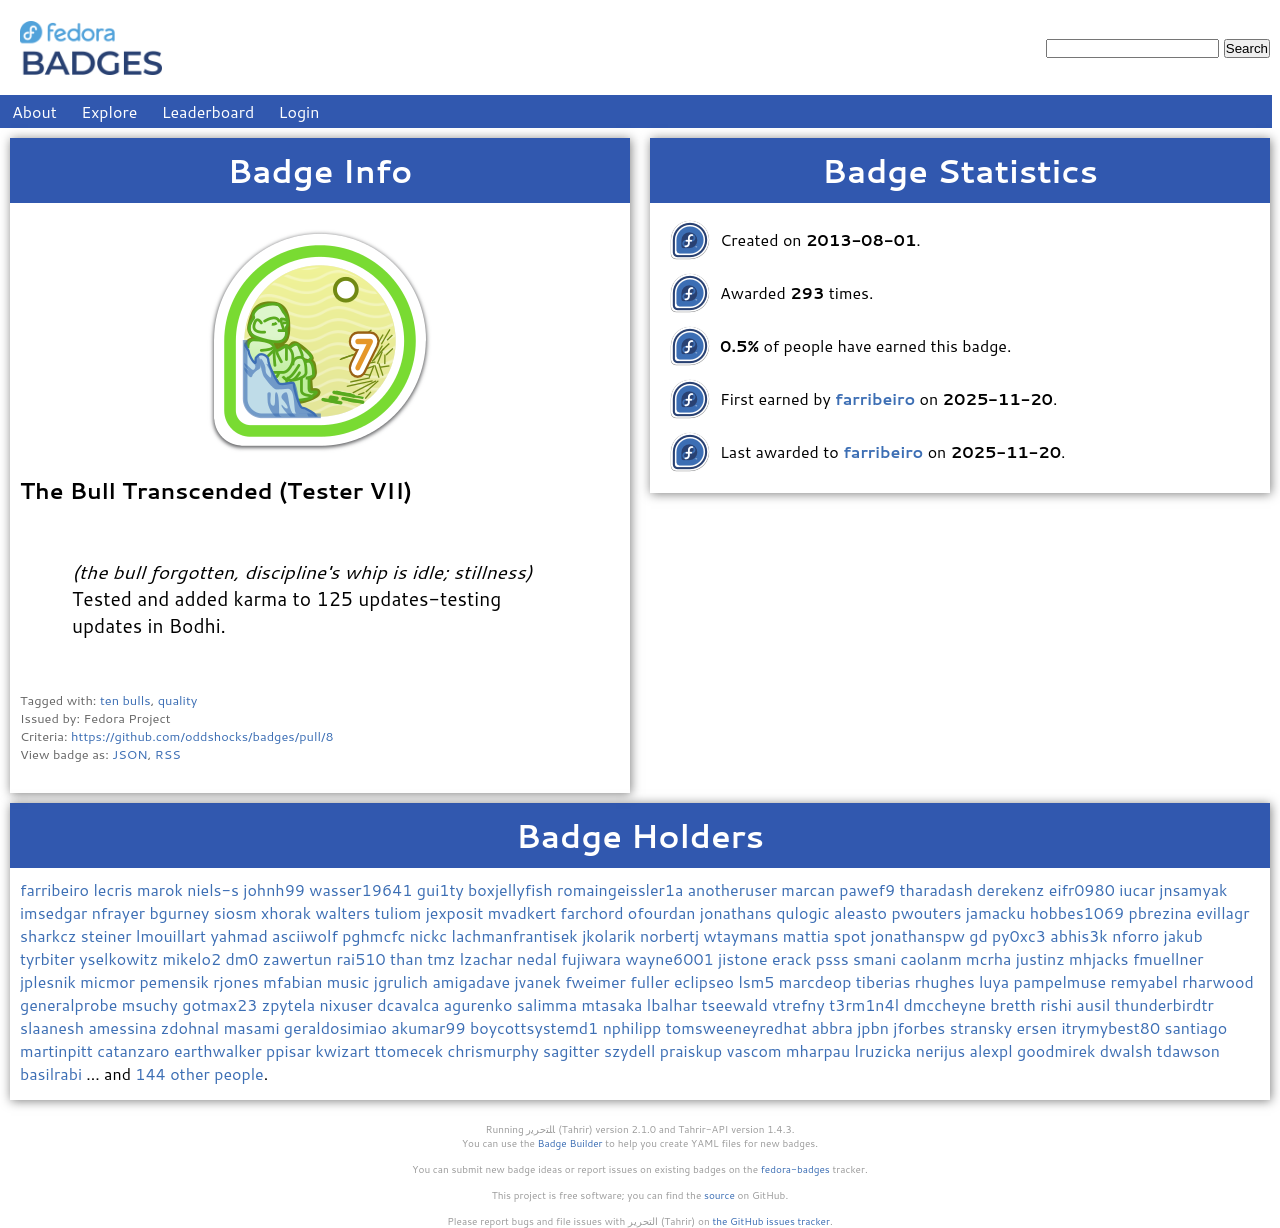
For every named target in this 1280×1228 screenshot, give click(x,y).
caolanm (934, 958)
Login (299, 111)
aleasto (863, 912)
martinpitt (58, 1050)
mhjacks (1101, 958)
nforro (1137, 935)
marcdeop (817, 981)
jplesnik (50, 981)
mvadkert (524, 912)
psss (834, 958)
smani (877, 958)
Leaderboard (208, 111)
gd (980, 935)
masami (254, 1027)
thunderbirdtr (1164, 1004)
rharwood (1218, 981)
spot (852, 935)
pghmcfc (376, 935)
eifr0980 (1084, 889)
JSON (129, 754)
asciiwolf (307, 935)
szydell (632, 1050)
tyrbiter (49, 958)
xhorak (288, 912)
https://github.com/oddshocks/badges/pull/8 (202, 736)
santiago (1195, 1027)
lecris (115, 889)
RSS (168, 754)
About (34, 111)
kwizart (344, 1050)
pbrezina (1163, 912)
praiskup (693, 1050)
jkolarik (611, 935)
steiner (108, 935)
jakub (1183, 935)
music (350, 981)
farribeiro (56, 889)
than (408, 958)
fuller (652, 981)
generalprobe (71, 1004)
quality (178, 700)
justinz (1042, 958)
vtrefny (800, 1004)
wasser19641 (362, 889)
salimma (549, 1004)
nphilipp (634, 1027)
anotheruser (735, 889)
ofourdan (664, 912)
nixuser (348, 1004)
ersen (1038, 1027)
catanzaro (135, 1050)
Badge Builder (570, 1143)
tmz (443, 958)
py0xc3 (1021, 935)
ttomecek (411, 1050)
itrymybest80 (1112, 1027)
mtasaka (613, 1004)
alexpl (994, 1050)
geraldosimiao (337, 1027)
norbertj (672, 935)
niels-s (215, 889)
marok (162, 889)
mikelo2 (193, 958)
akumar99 (430, 1027)
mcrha (991, 958)
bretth (1015, 1004)
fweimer (597, 981)
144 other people (199, 1073)
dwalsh (1128, 1050)
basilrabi (53, 1073)
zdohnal (192, 1027)
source (719, 1195)
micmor (109, 981)
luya (996, 981)
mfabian (295, 981)
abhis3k (1081, 935)
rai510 (363, 958)
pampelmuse (1062, 981)
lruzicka (885, 1050)
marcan (810, 889)
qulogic (805, 912)
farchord (594, 912)
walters (344, 912)
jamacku (998, 912)
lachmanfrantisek (517, 935)
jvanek (539, 981)
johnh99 (276, 889)
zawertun (300, 958)
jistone (745, 958)
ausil (1095, 1004)
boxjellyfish (512, 889)
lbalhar (674, 1004)
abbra (834, 1027)
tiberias (885, 981)
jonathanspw (920, 935)
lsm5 (758, 981)
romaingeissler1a (622, 889)
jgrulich (403, 981)
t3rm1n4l (866, 1004)
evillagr (1222, 912)
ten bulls (125, 700)
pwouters (928, 912)
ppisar (290, 1050)
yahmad (242, 935)
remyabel (1147, 981)
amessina (124, 1027)
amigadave (474, 981)
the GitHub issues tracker (771, 1221)
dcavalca (410, 1004)
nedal (539, 958)
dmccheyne (946, 1004)
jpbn (875, 1027)
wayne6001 (671, 958)
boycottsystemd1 (536, 1027)
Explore (109, 111)
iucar (1139, 889)
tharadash (939, 889)
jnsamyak (1193, 889)
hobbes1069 (1079, 912)
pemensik (176, 981)
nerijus (943, 1050)
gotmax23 (221, 1004)
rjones (238, 981)
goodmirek (1058, 1050)
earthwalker (220, 1050)
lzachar (488, 958)
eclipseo (706, 981)
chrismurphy (495, 1050)
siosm (237, 912)
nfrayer (121, 912)
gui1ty (442, 889)
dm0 (243, 958)
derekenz (1013, 889)
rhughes (947, 981)
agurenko (480, 1004)
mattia (808, 935)
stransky (983, 1027)
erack (794, 958)
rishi (1058, 1004)
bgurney (181, 912)
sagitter (573, 1050)
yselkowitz (120, 958)
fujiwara (593, 958)
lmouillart (173, 935)
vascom (756, 1050)
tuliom (400, 912)
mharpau (820, 1050)
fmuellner (1168, 958)
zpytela (291, 1004)
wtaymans (742, 935)
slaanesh (54, 1027)
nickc (431, 935)
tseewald (736, 1004)
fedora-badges (795, 1169)
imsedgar (56, 912)
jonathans (738, 912)
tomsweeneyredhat (739, 1027)
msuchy (152, 1004)
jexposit (457, 912)
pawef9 (869, 889)
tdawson (1188, 1050)
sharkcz (50, 935)
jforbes (921, 1027)
